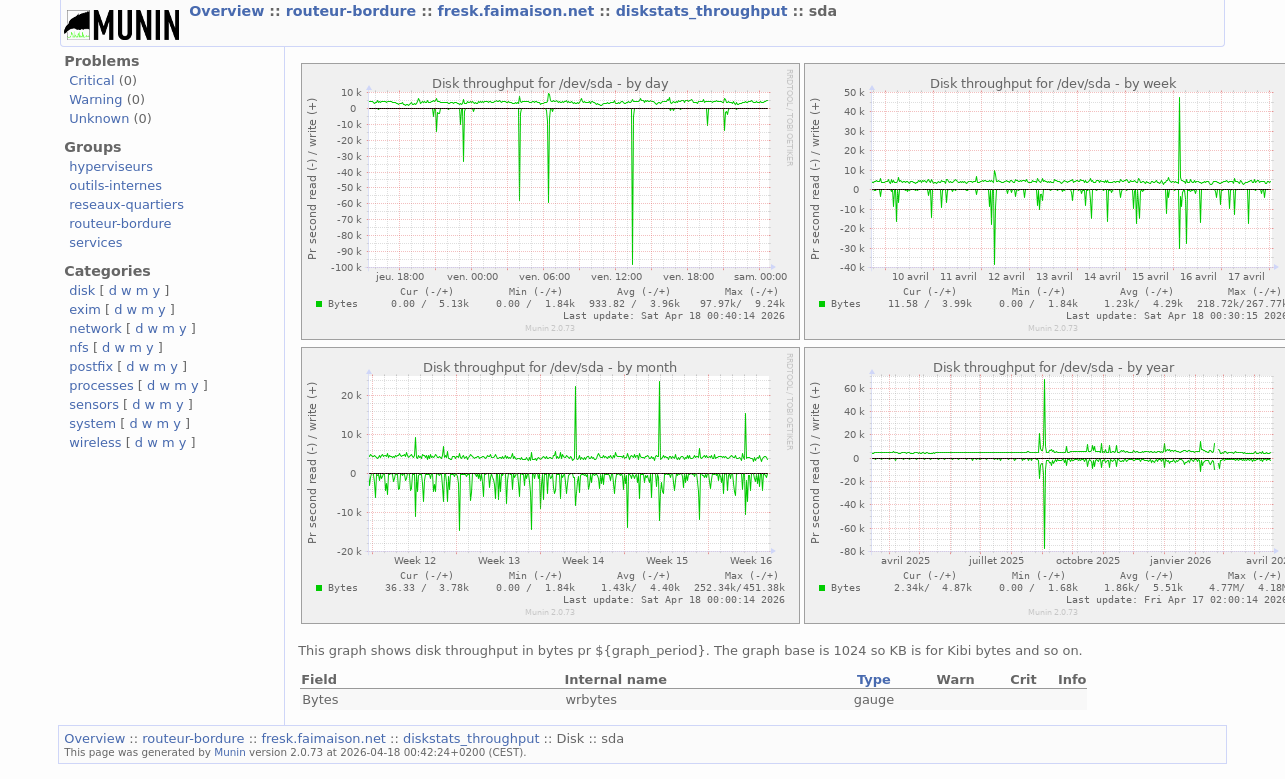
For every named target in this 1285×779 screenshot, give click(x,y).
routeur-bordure (354, 11)
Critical (91, 80)
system (92, 423)
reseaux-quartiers (126, 204)
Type (874, 679)
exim (85, 309)
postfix (91, 366)
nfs (79, 347)
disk (82, 290)
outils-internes (115, 185)
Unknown (99, 118)
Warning (95, 99)
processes (101, 385)
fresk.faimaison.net (519, 11)
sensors (94, 404)
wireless (95, 442)
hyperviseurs (111, 166)
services (95, 242)
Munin (230, 752)
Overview (229, 11)
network (95, 328)
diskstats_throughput (704, 11)
